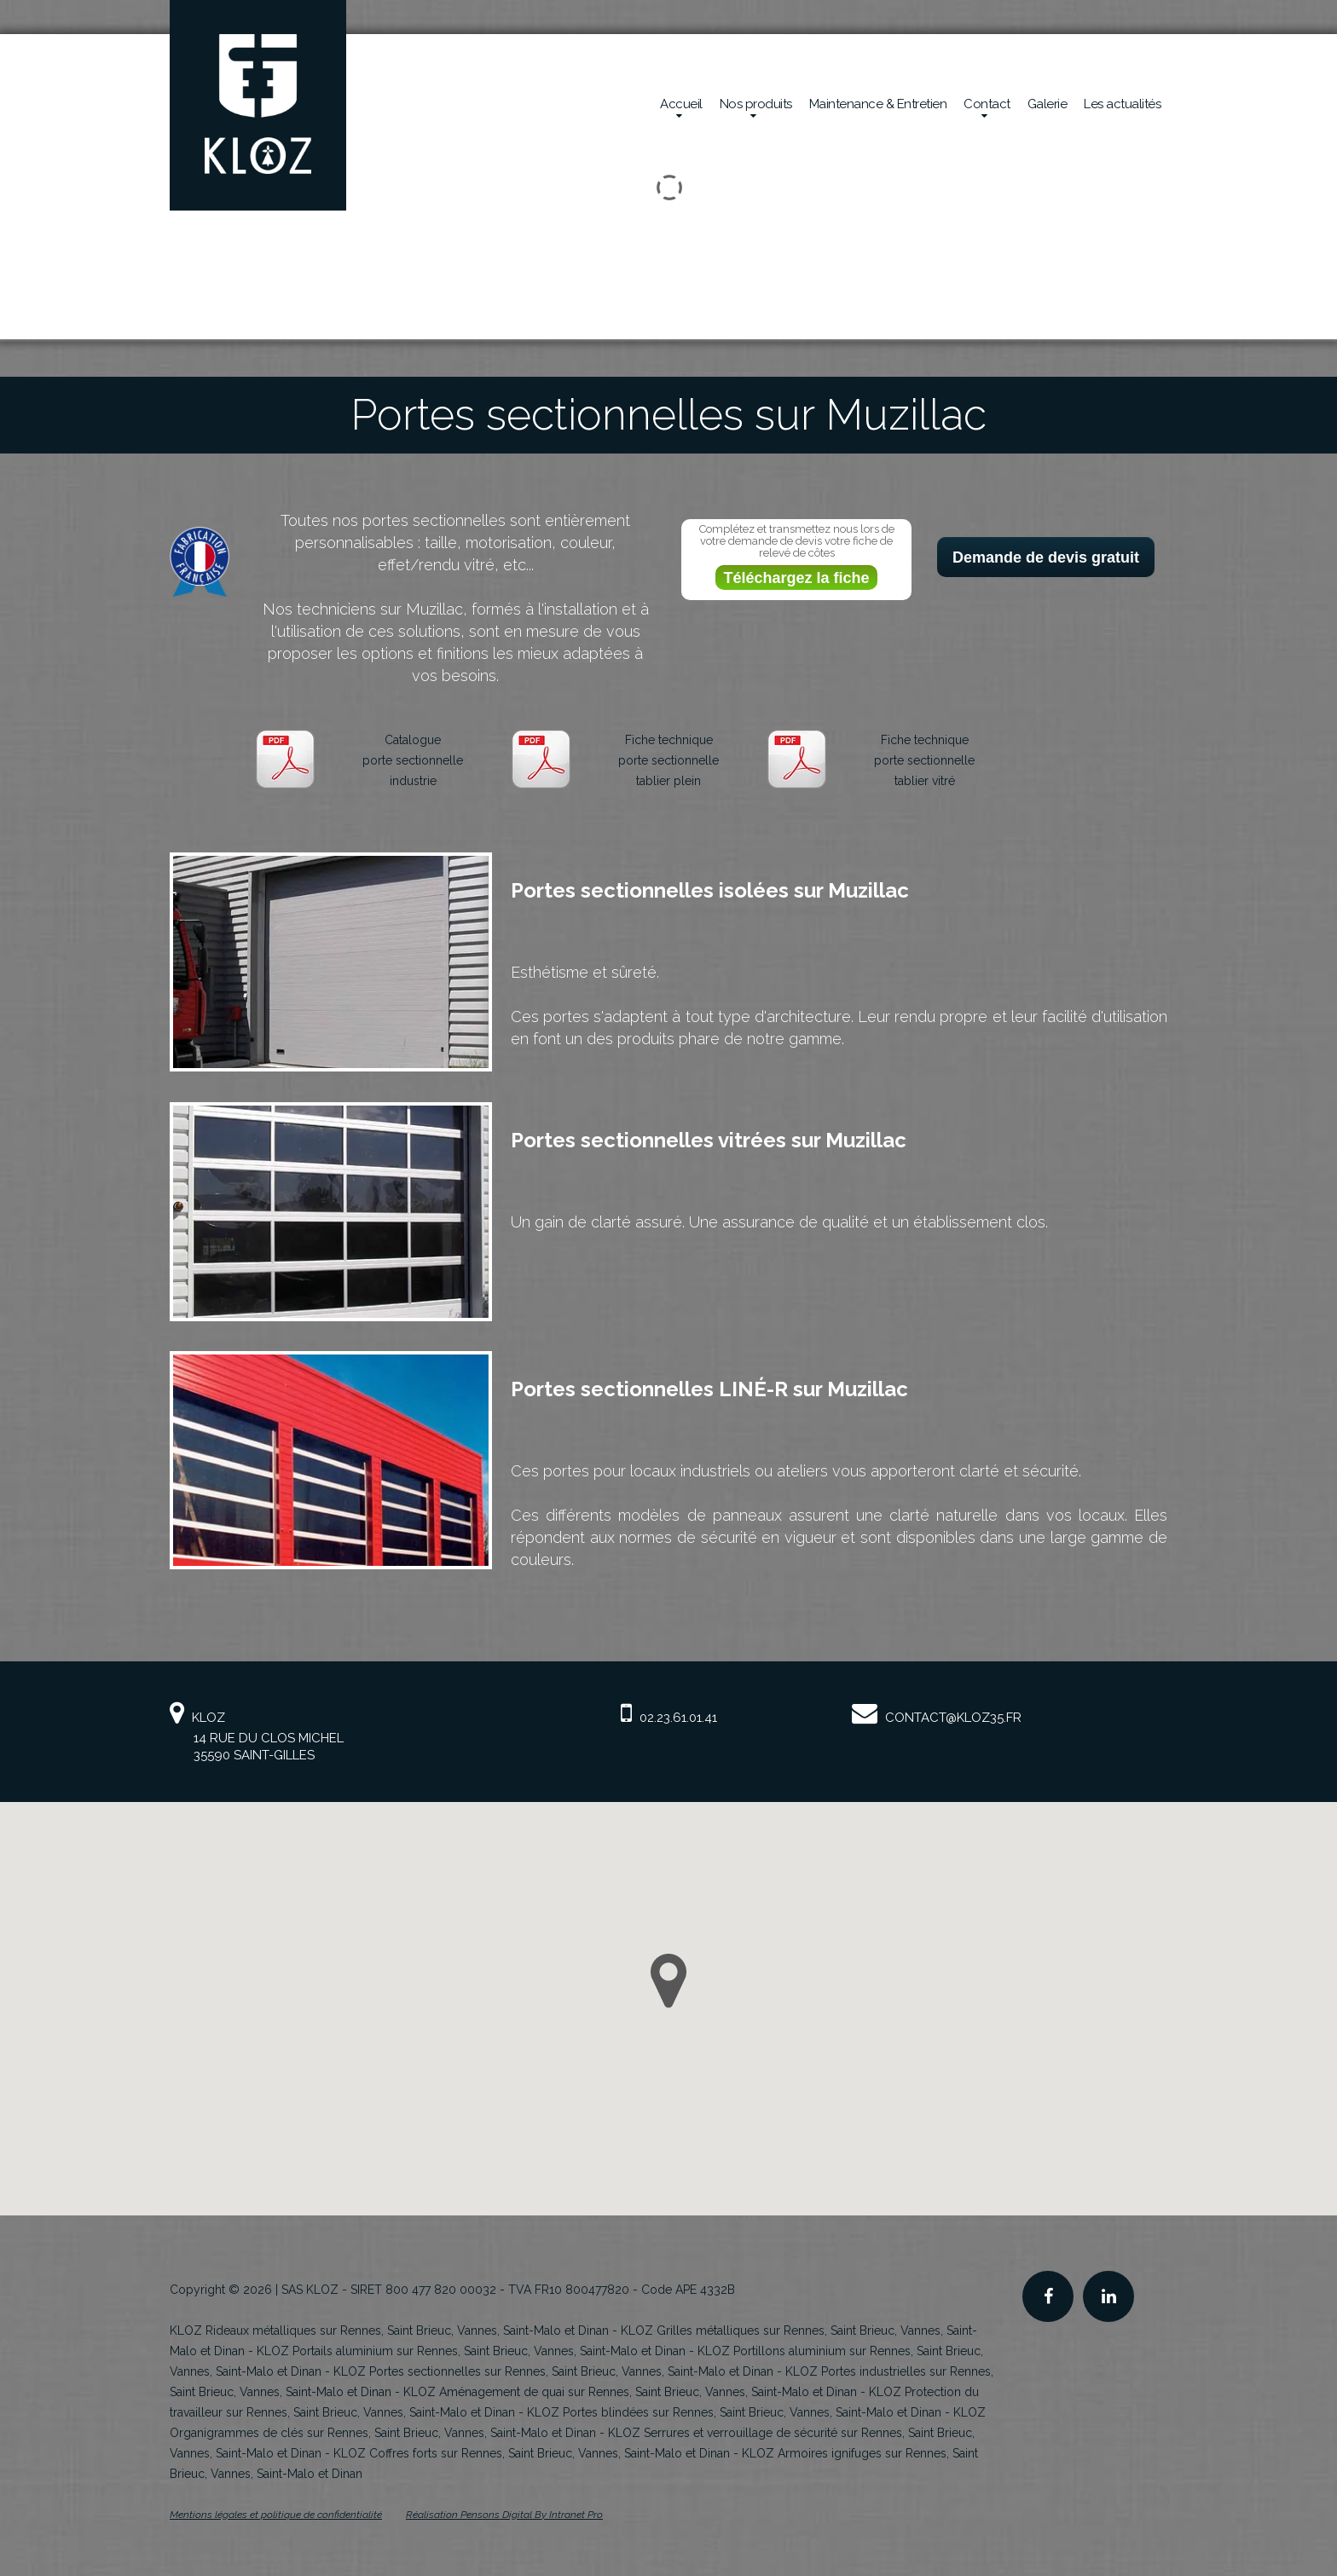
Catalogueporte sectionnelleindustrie (412, 760)
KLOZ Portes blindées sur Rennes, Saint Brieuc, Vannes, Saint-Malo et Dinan (734, 2412)
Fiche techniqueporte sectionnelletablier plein (668, 760)
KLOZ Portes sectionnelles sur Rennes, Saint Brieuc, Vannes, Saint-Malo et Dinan (553, 2371)
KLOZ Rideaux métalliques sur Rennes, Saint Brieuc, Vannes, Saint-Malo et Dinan (389, 2330)
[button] (668, 1981)
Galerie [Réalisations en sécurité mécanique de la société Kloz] (1047, 104)
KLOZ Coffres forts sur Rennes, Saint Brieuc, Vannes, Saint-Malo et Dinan (531, 2453)
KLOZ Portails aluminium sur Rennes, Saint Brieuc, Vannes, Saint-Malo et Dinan (471, 2351)
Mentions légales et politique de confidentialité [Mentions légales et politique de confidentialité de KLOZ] (276, 2515)
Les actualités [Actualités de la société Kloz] (1122, 104)
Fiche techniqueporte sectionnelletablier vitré (924, 760)
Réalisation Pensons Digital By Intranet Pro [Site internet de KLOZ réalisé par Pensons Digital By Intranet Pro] (504, 2515)
